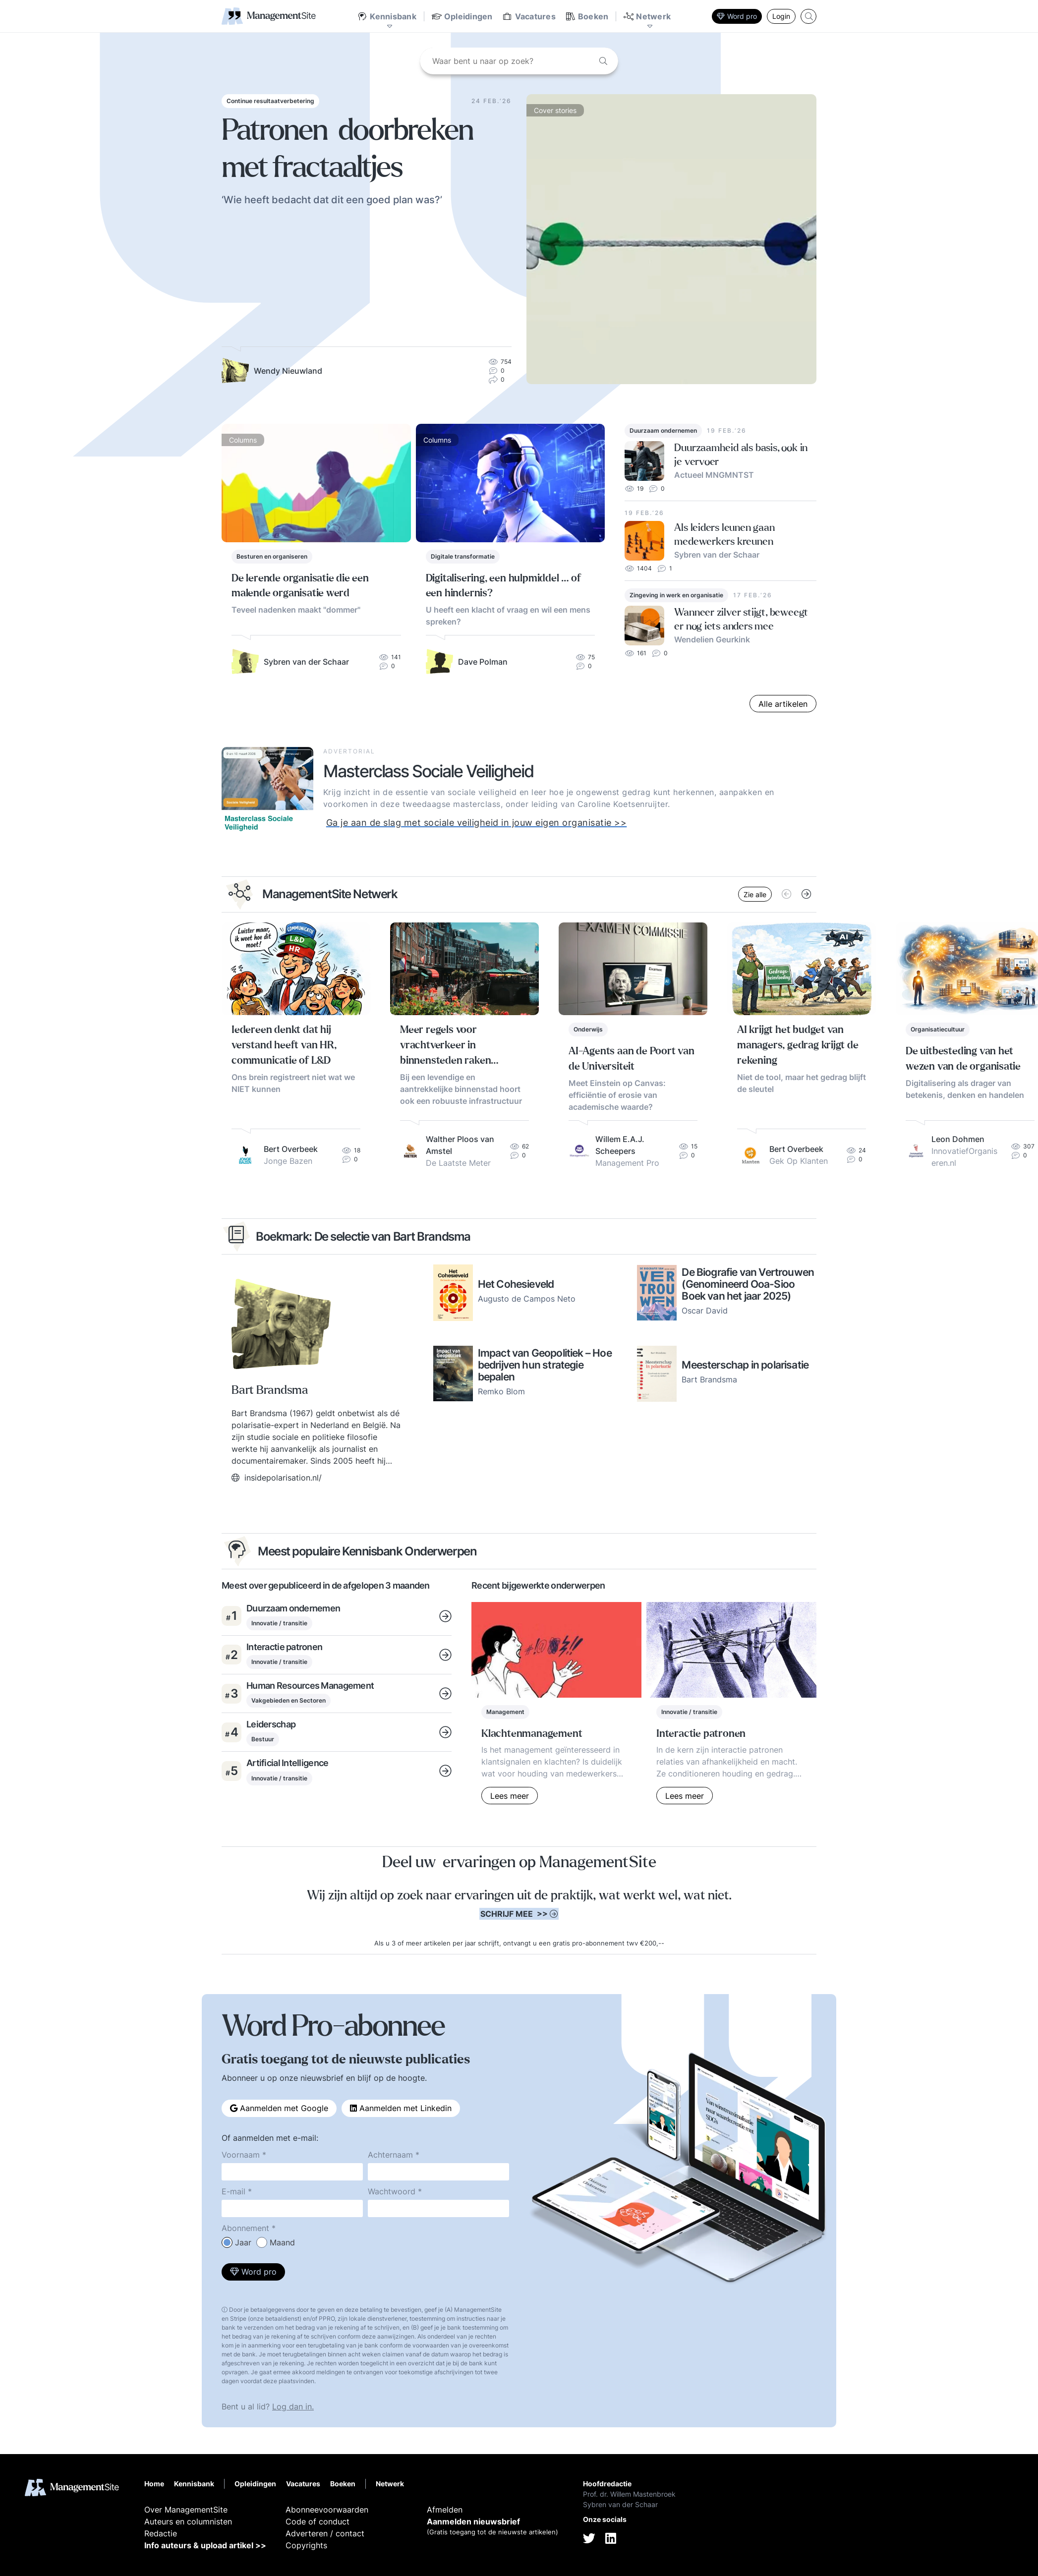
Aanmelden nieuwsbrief (473, 2521)
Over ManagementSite (186, 2510)
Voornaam (241, 2155)
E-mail (233, 2191)
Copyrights (306, 2545)
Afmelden (444, 2510)
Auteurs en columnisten (188, 2521)
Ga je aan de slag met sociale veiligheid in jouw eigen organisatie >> (476, 822)
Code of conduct (317, 2521)
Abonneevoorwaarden (327, 2510)
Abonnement (245, 2228)
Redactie (160, 2533)
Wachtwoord (391, 2191)
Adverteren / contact (325, 2533)
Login (781, 16)
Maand (282, 2242)
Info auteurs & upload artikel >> (205, 2545)
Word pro (737, 16)
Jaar (243, 2242)
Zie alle (755, 894)
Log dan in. (293, 2406)
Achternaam (390, 2155)
